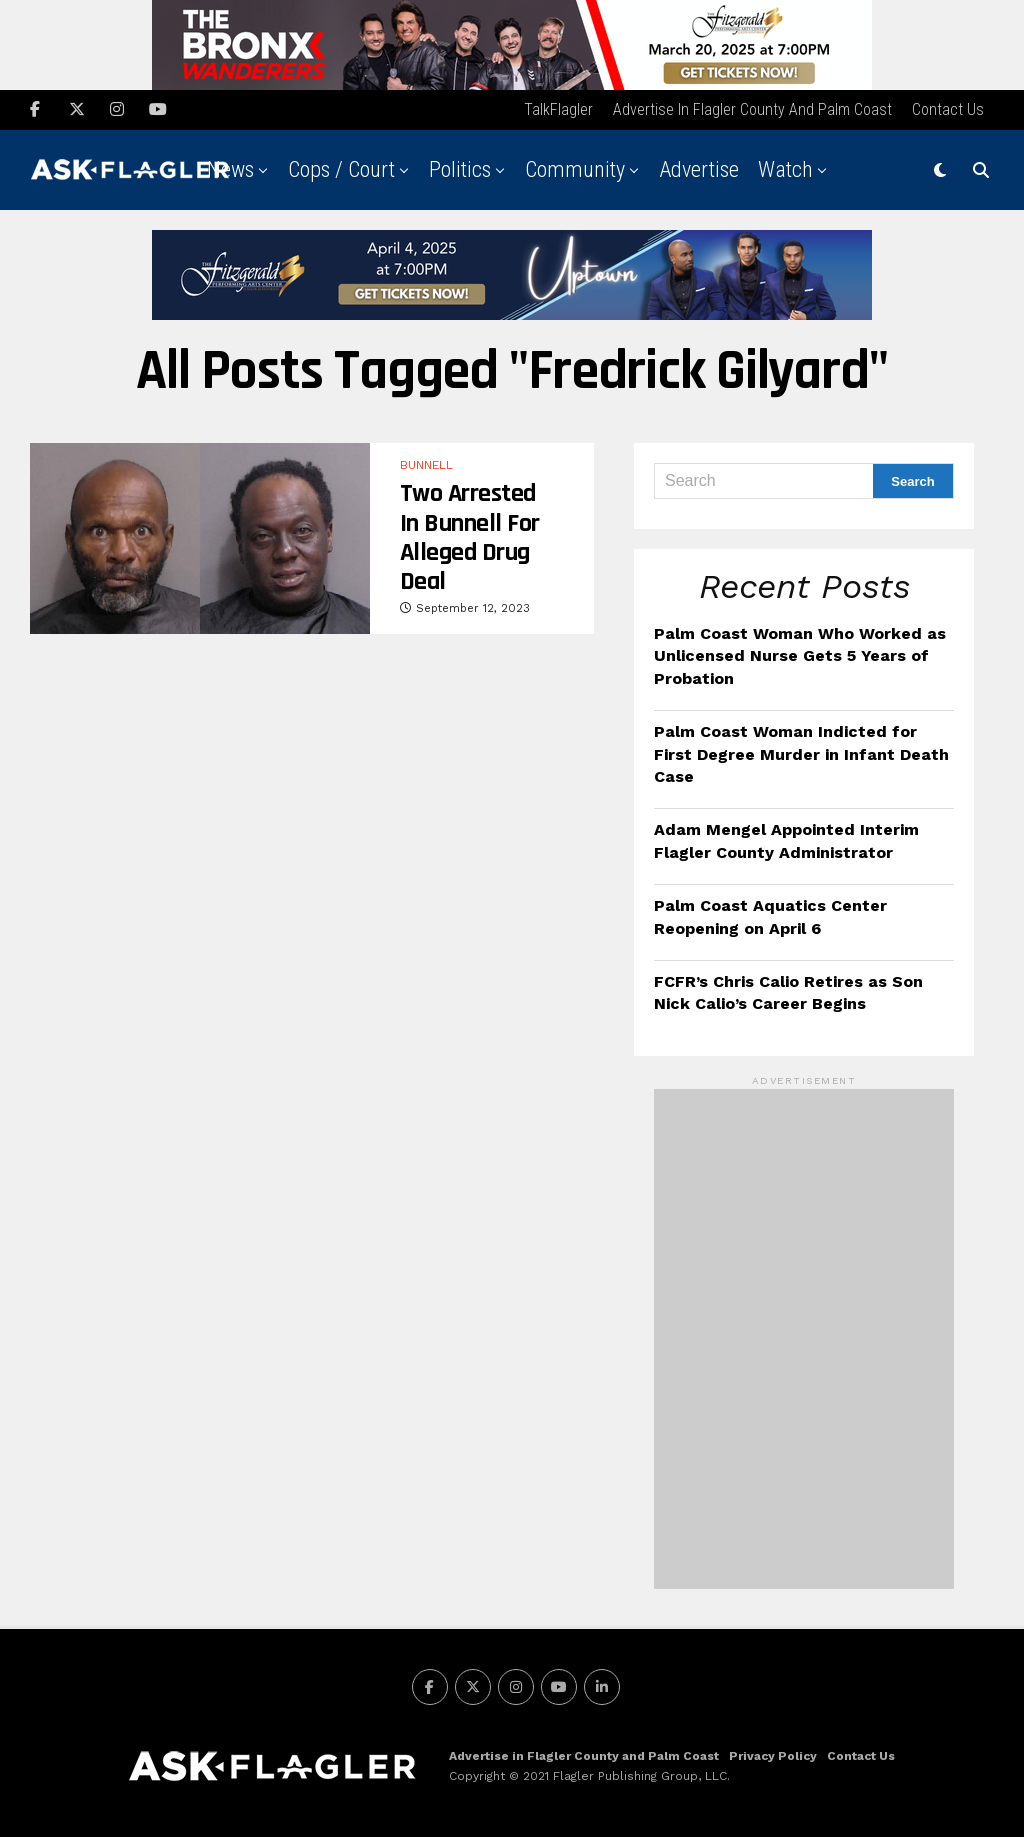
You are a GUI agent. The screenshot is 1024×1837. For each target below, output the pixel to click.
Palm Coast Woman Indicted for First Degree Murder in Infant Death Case (801, 754)
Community (575, 169)
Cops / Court (341, 169)
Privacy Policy (773, 1756)
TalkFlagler (558, 109)
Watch (785, 169)
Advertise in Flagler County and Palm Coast (752, 109)
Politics (460, 169)
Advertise (699, 169)
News (230, 169)
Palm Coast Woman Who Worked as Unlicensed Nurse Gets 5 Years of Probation (800, 656)
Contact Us (948, 109)
